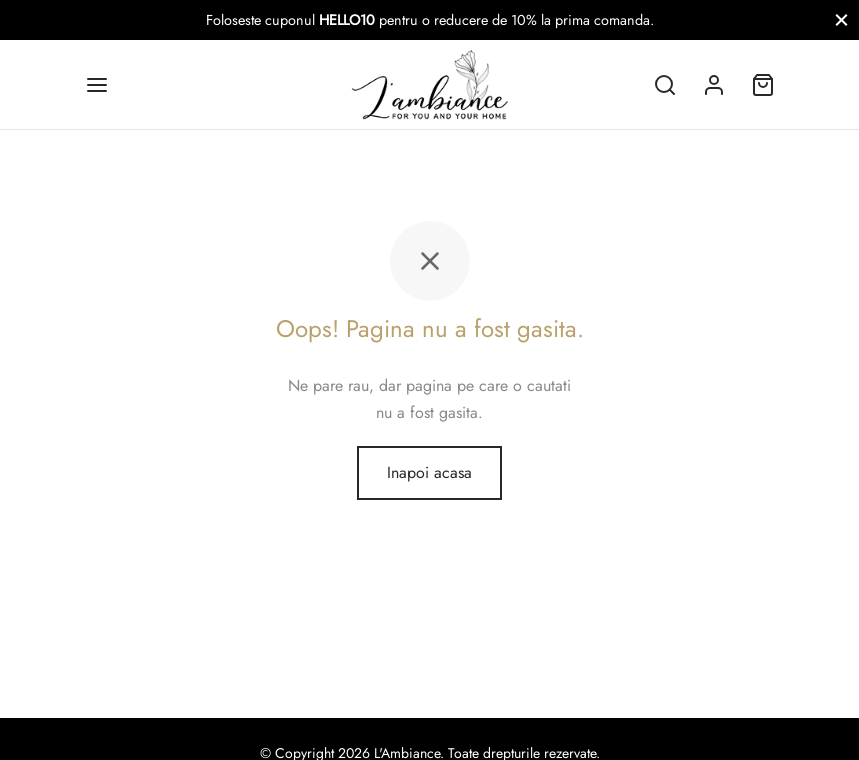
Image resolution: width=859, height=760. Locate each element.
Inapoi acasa (429, 472)
